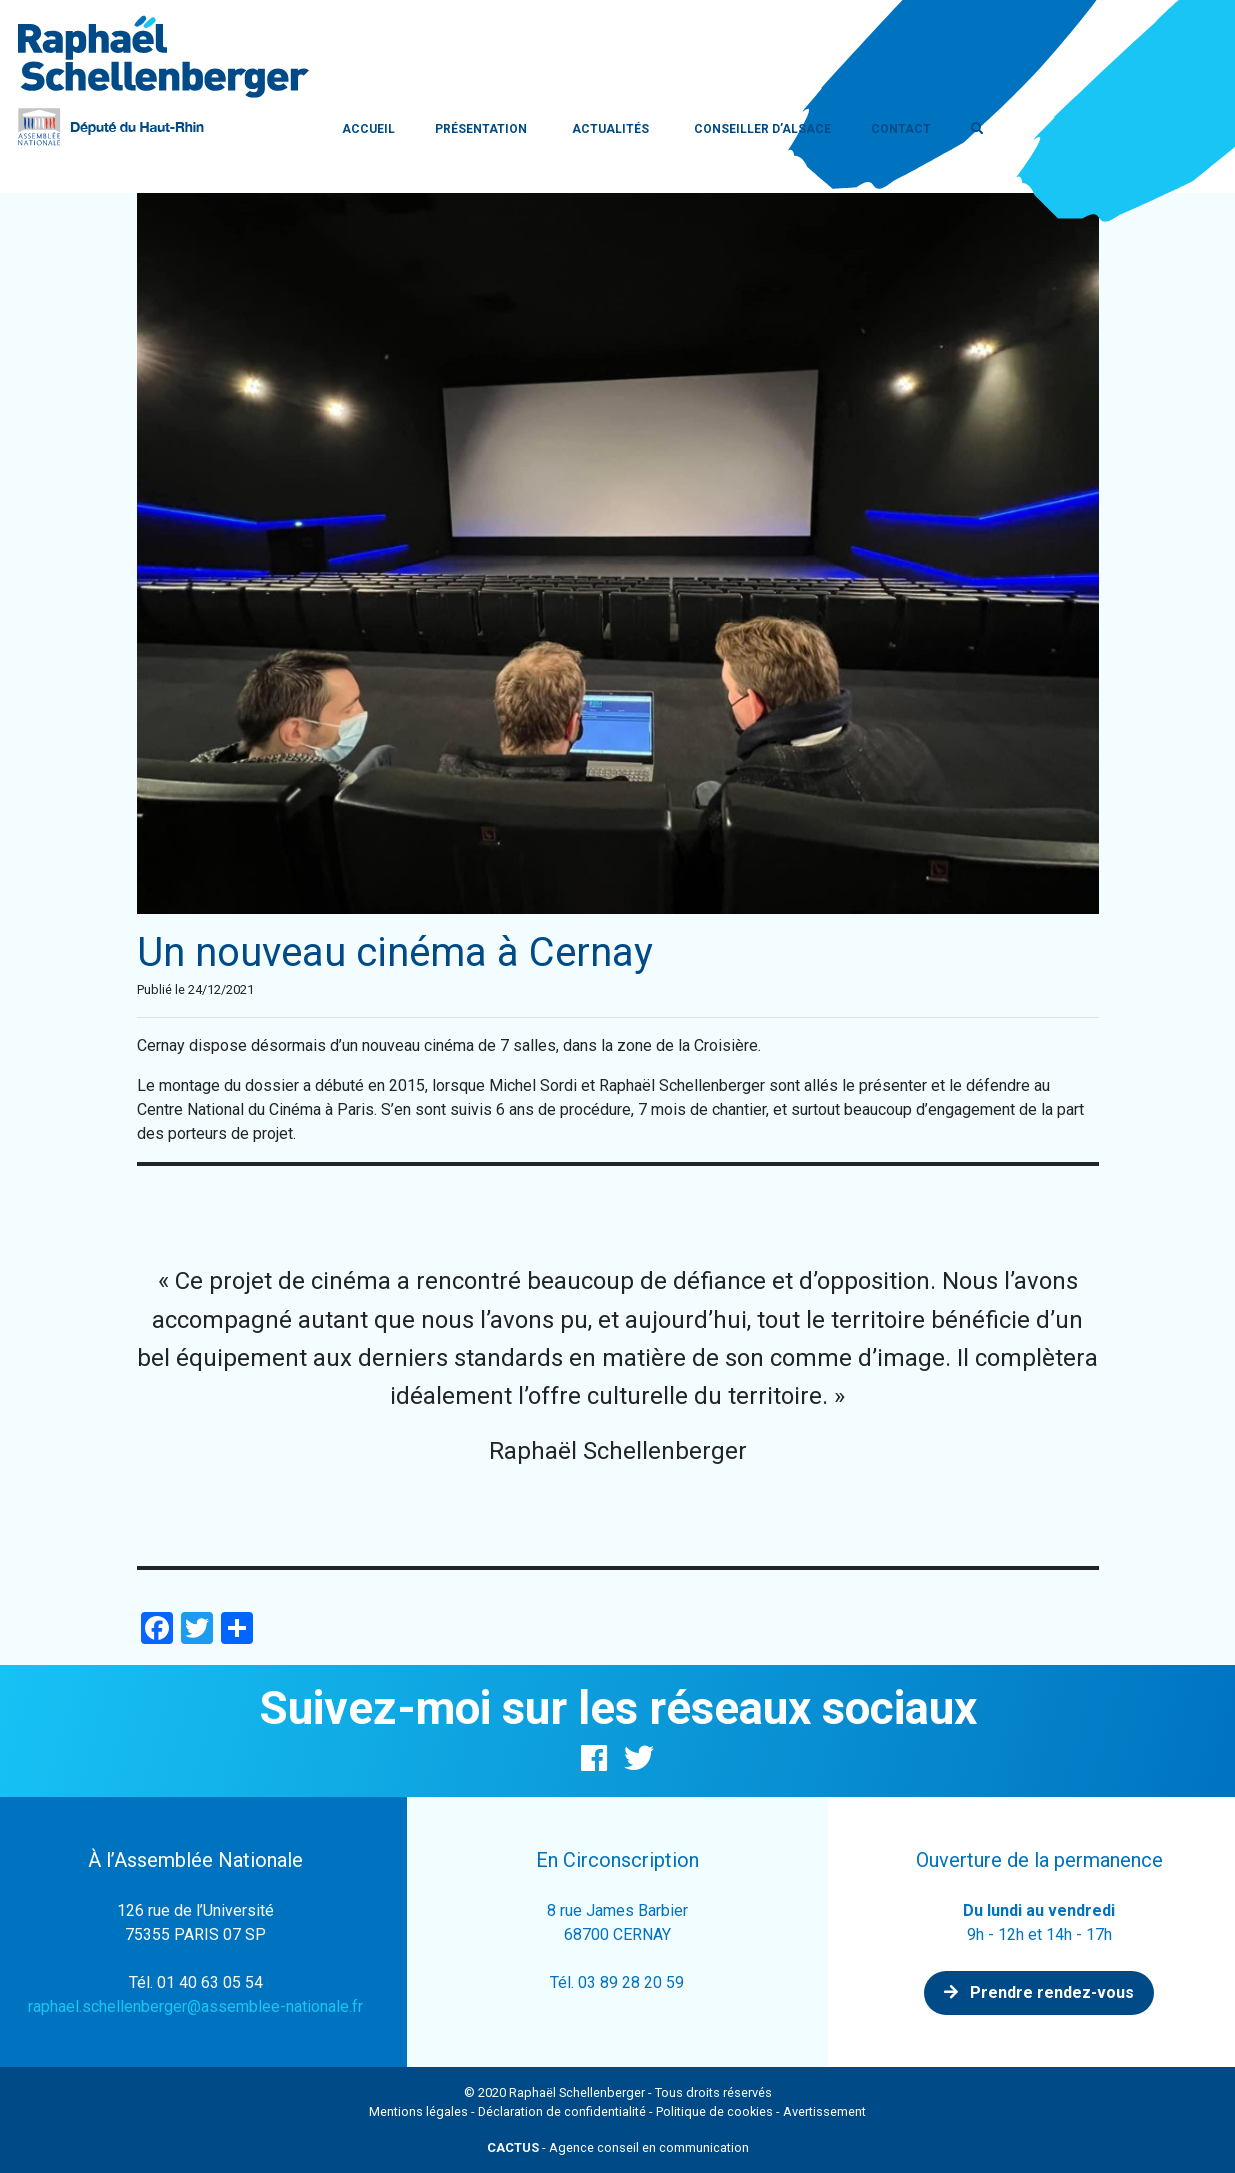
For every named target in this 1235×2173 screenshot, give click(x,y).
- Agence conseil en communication (618, 2147)
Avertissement (824, 2111)
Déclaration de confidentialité (562, 2111)
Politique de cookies (714, 2111)
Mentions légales (418, 2111)
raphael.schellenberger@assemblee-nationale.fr (195, 2006)
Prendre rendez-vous (1039, 1992)
